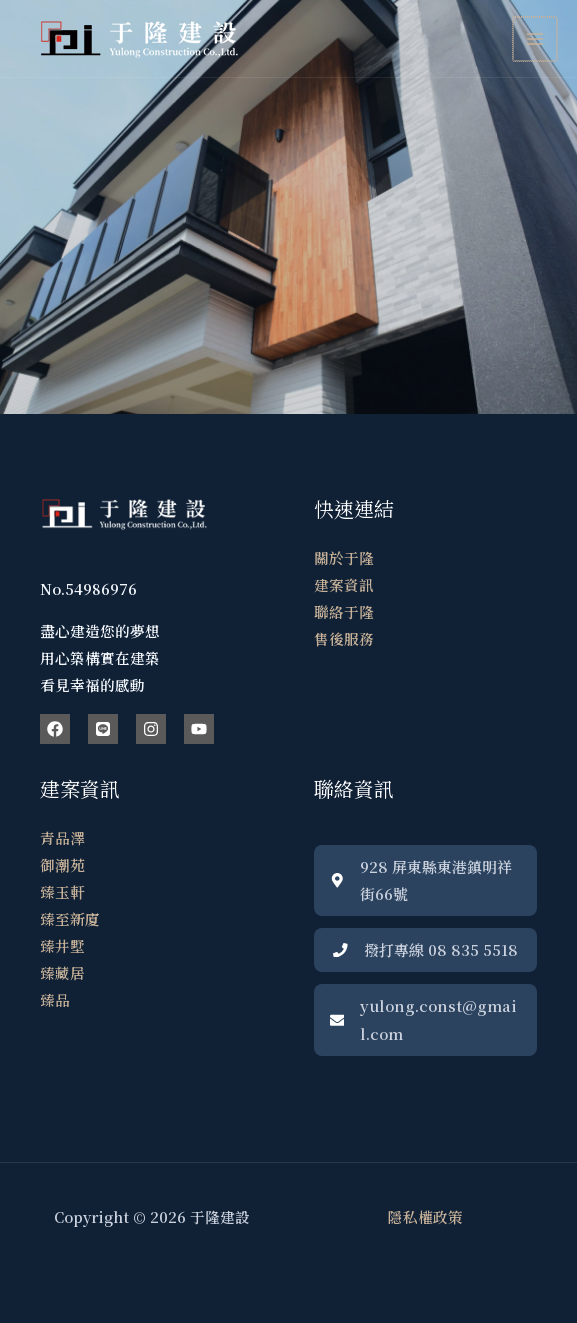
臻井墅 (62, 945)
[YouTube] (199, 729)
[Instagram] (151, 729)
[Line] (103, 729)
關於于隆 (344, 557)
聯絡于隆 (344, 611)
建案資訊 (344, 584)
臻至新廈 (70, 918)
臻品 (55, 999)
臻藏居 (62, 972)
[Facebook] (55, 729)
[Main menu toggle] (536, 39)
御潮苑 (62, 864)
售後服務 (344, 638)
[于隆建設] (140, 39)
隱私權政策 (425, 1216)
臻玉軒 (62, 891)
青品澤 (62, 837)
